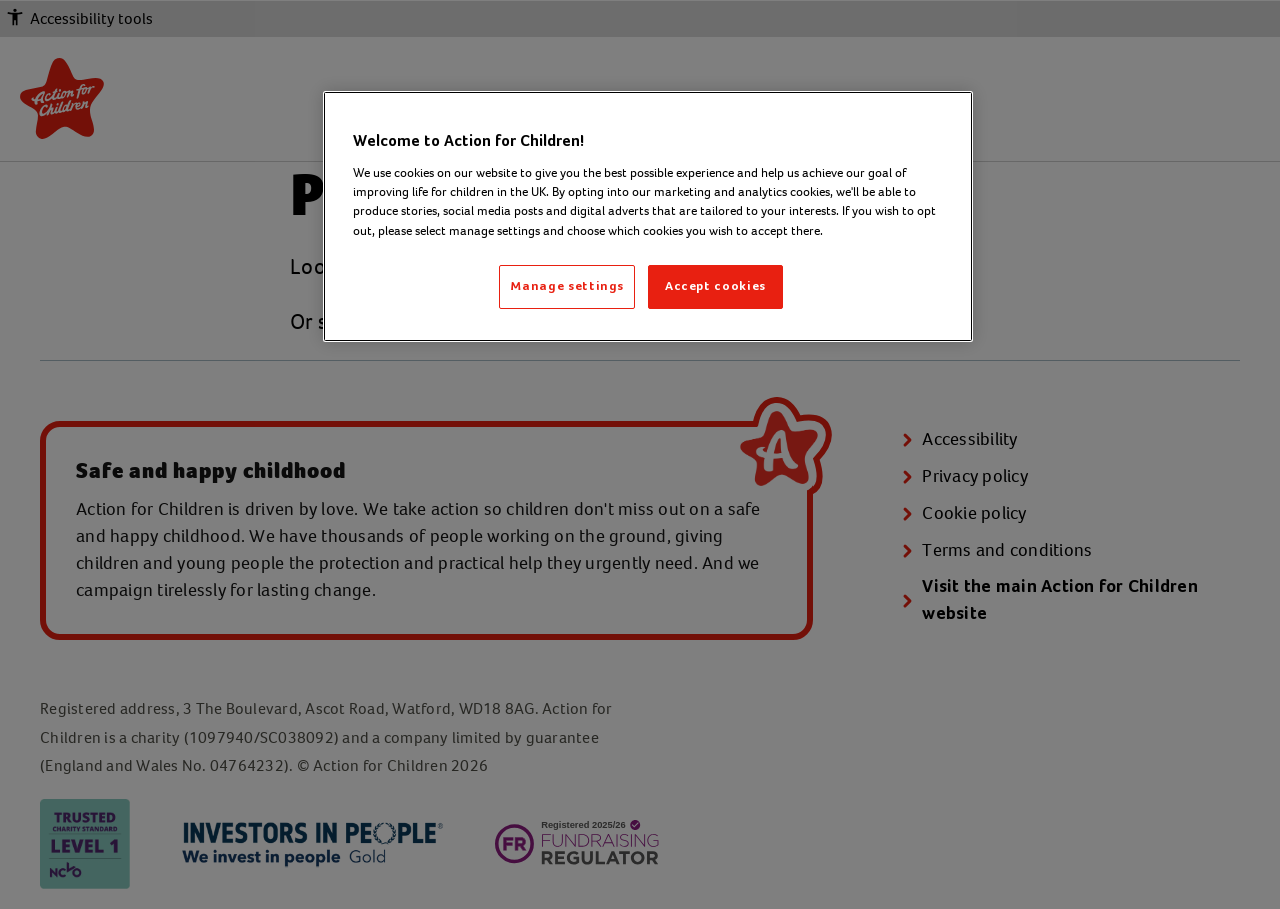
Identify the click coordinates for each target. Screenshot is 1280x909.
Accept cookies (715, 286)
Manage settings (567, 286)
